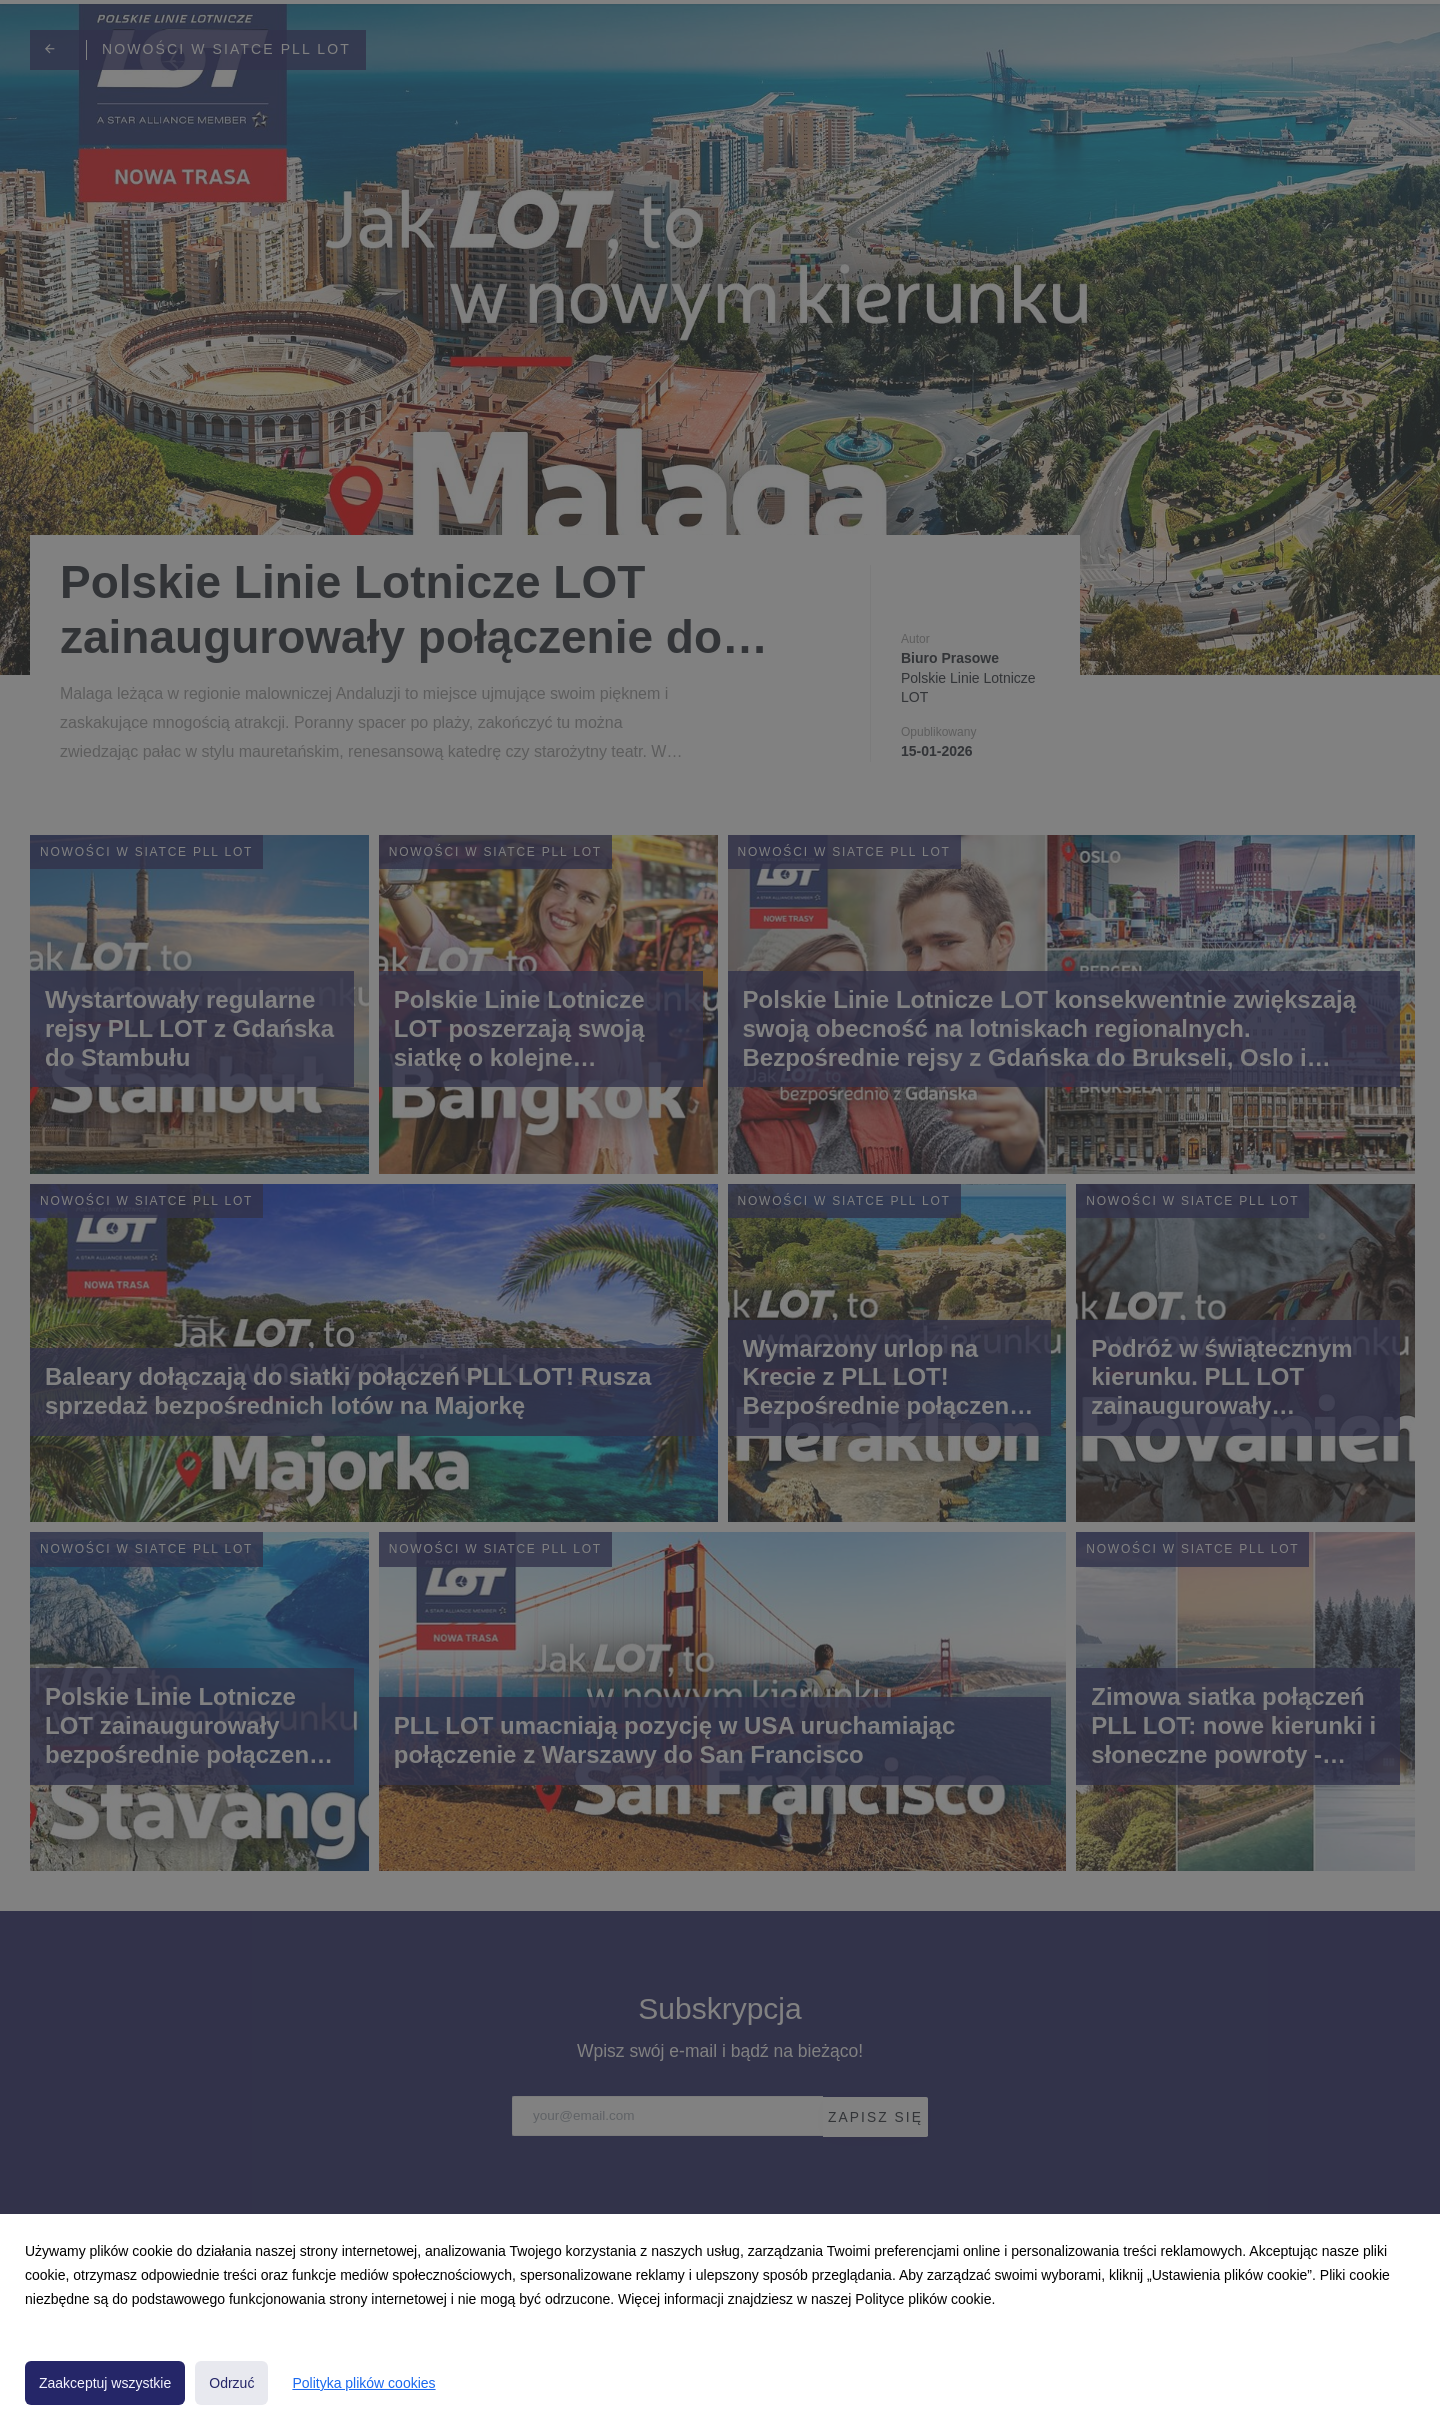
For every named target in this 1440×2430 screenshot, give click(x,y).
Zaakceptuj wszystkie (105, 2383)
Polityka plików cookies (363, 2383)
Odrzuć (231, 2383)
